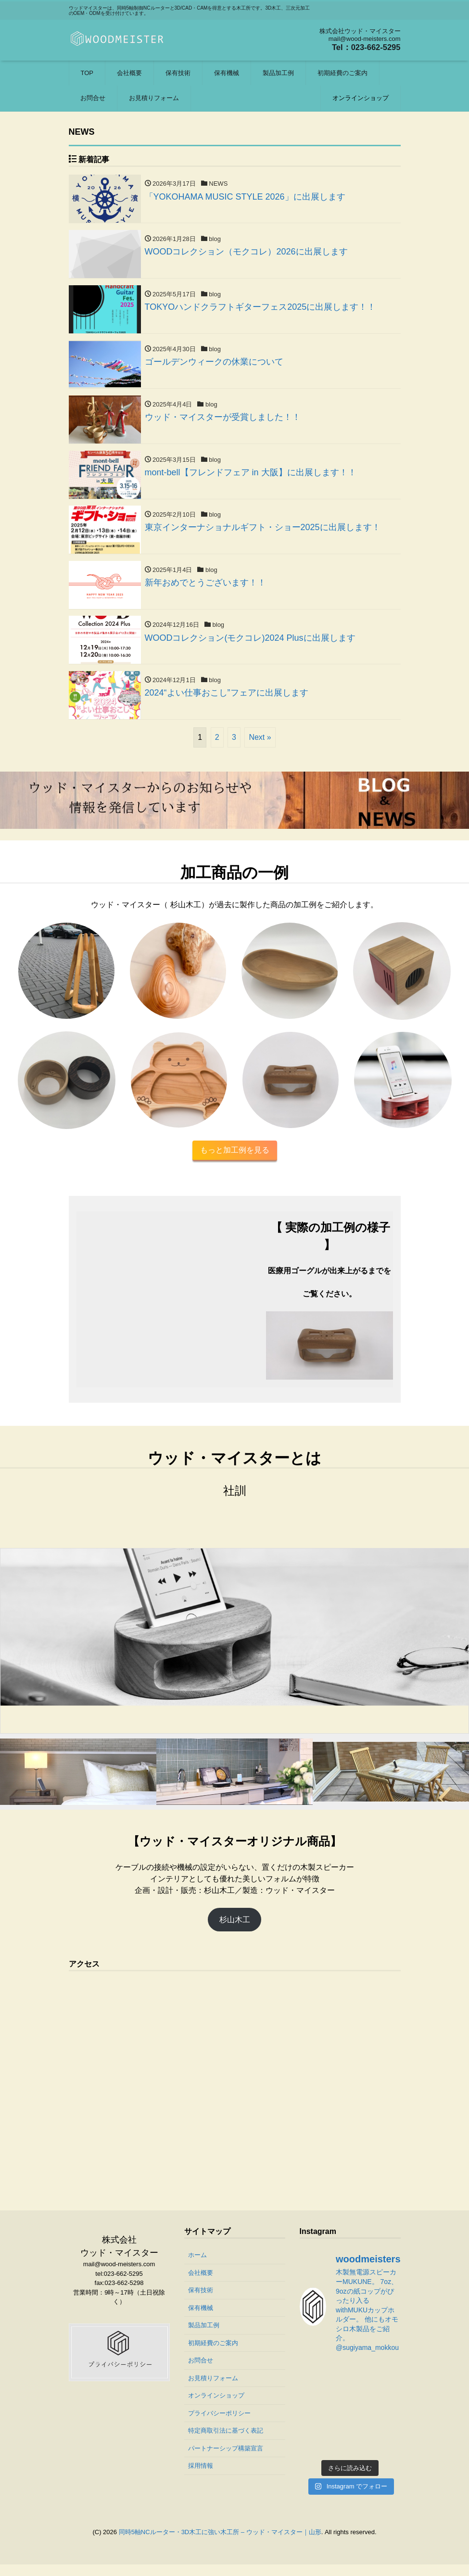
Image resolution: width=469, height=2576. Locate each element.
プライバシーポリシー (219, 2424)
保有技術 (177, 72)
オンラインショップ (360, 98)
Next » (260, 748)
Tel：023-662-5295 (363, 47)
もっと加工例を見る (234, 1161)
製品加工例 (278, 72)
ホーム (197, 2266)
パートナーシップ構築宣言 (225, 2459)
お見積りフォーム (154, 98)
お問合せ (92, 98)
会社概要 (129, 72)
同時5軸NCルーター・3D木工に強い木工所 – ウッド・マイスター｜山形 (220, 2543)
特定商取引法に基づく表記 (225, 2442)
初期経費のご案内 (342, 72)
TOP (87, 72)
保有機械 (226, 72)
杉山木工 (234, 1931)
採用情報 (200, 2477)
